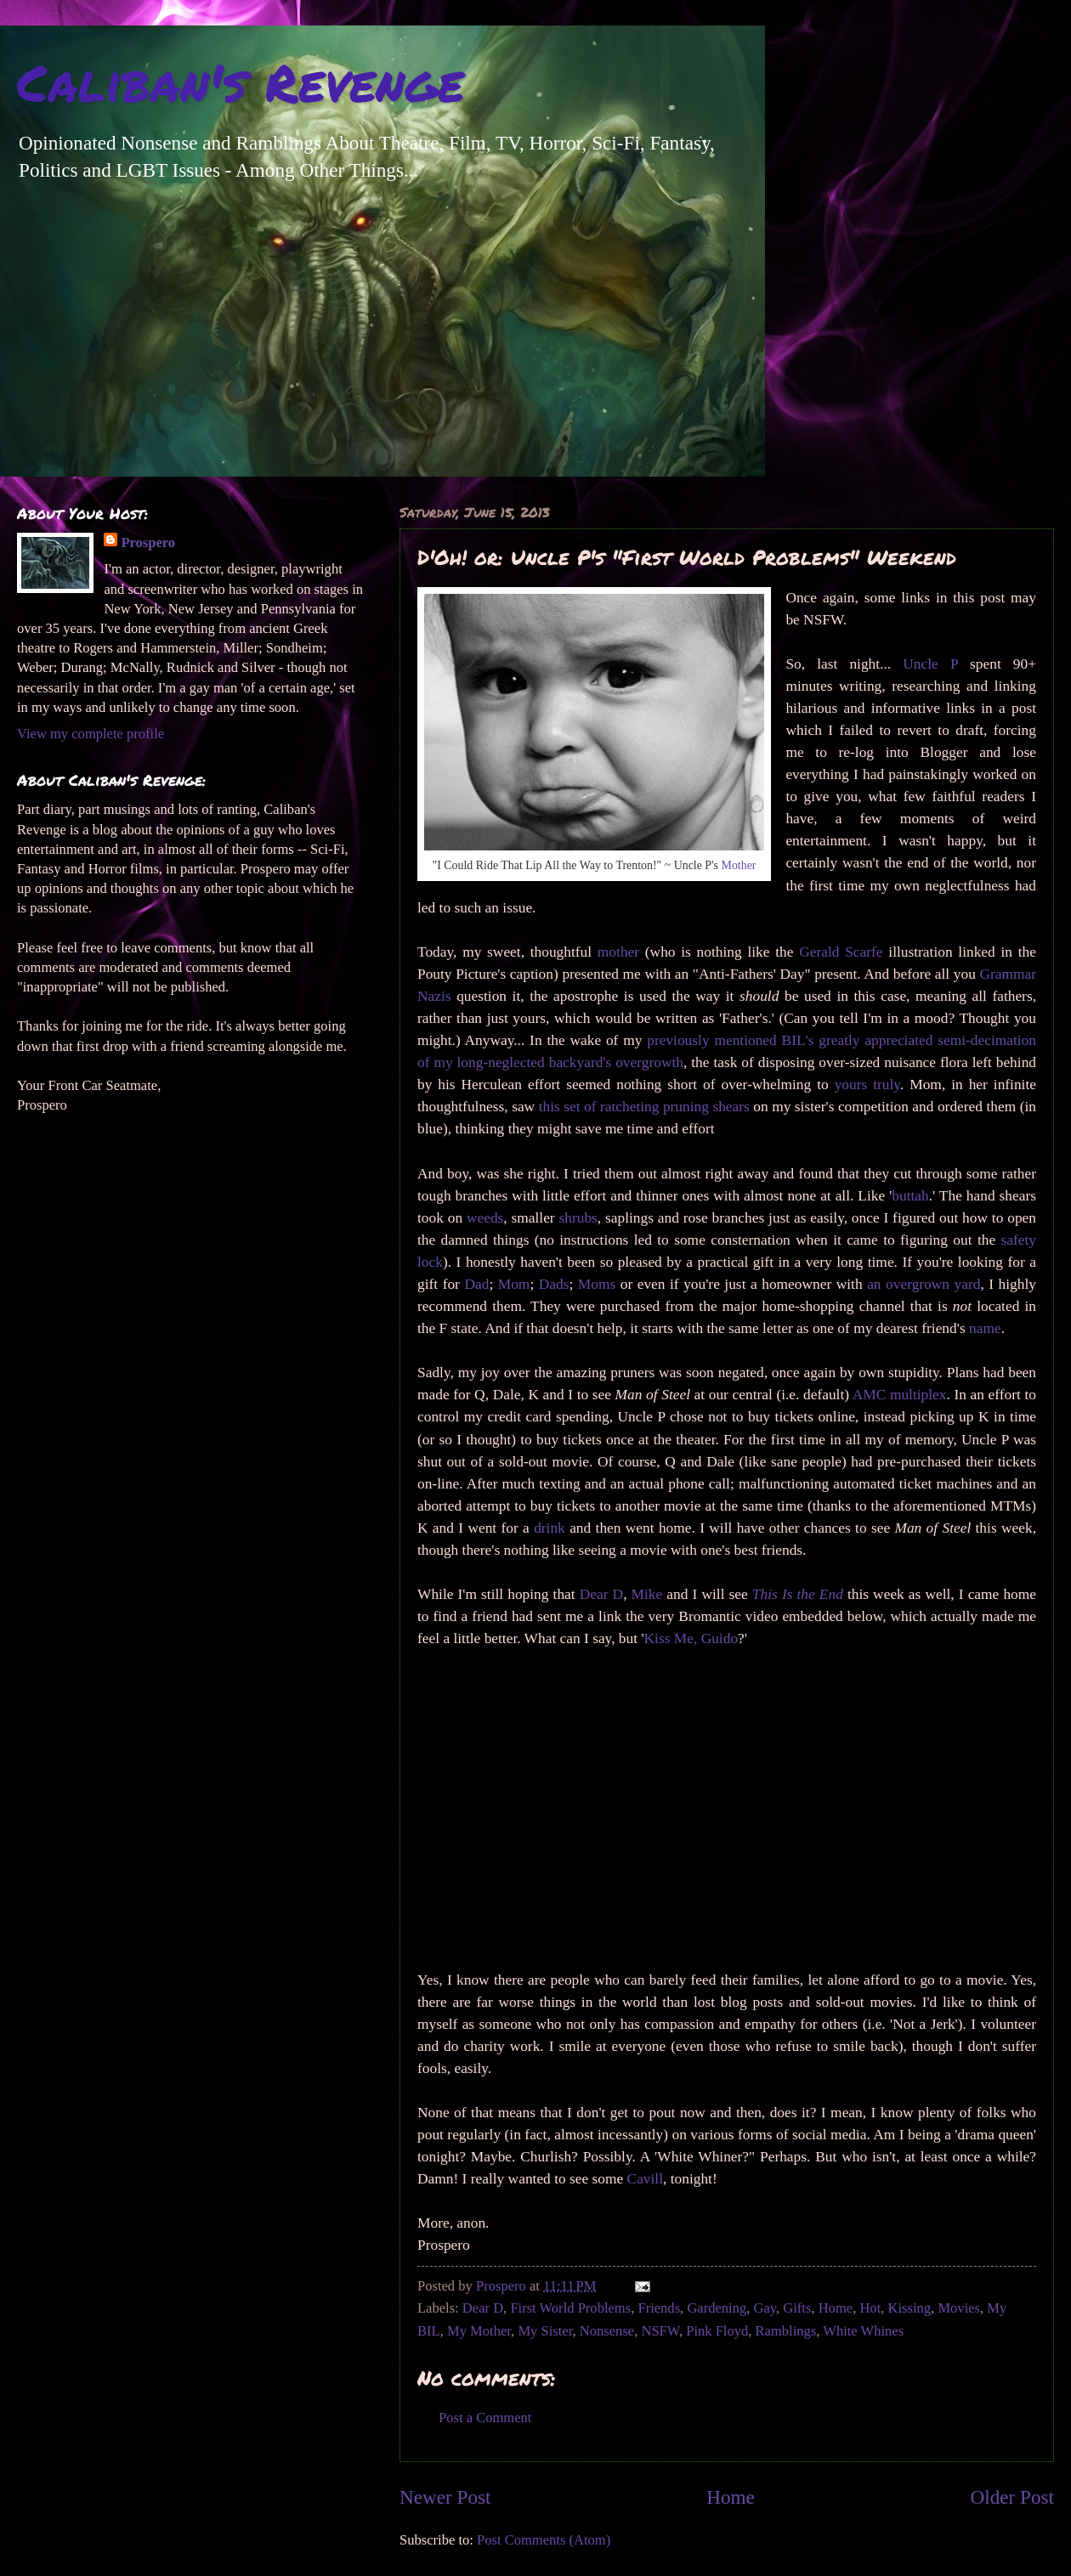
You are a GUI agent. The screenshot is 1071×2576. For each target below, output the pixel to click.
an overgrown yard (923, 1284)
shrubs (577, 1218)
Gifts (797, 2308)
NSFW (659, 2331)
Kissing (910, 2308)
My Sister (545, 2331)
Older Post (1012, 2497)
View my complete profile (90, 734)
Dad (476, 1284)
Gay (765, 2308)
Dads (554, 1284)
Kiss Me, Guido (691, 1638)
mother (618, 952)
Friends (659, 2308)
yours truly (867, 1084)
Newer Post (445, 2497)
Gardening (716, 2308)
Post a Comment (485, 2417)
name (985, 1328)
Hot (870, 2308)
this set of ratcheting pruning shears (644, 1107)
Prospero (148, 542)
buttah (910, 1196)
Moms (596, 1284)
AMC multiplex (900, 1395)
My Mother (479, 2331)
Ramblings (786, 2331)
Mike (647, 1594)
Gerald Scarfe (840, 952)
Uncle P (930, 664)
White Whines (863, 2331)
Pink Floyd (717, 2331)
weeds (485, 1218)
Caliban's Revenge (240, 81)
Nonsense (607, 2331)
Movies (959, 2308)
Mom (514, 1284)
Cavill (645, 2179)
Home (836, 2308)
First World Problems (570, 2308)
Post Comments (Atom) (543, 2540)
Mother (739, 865)
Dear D (601, 1594)
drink (549, 1528)
